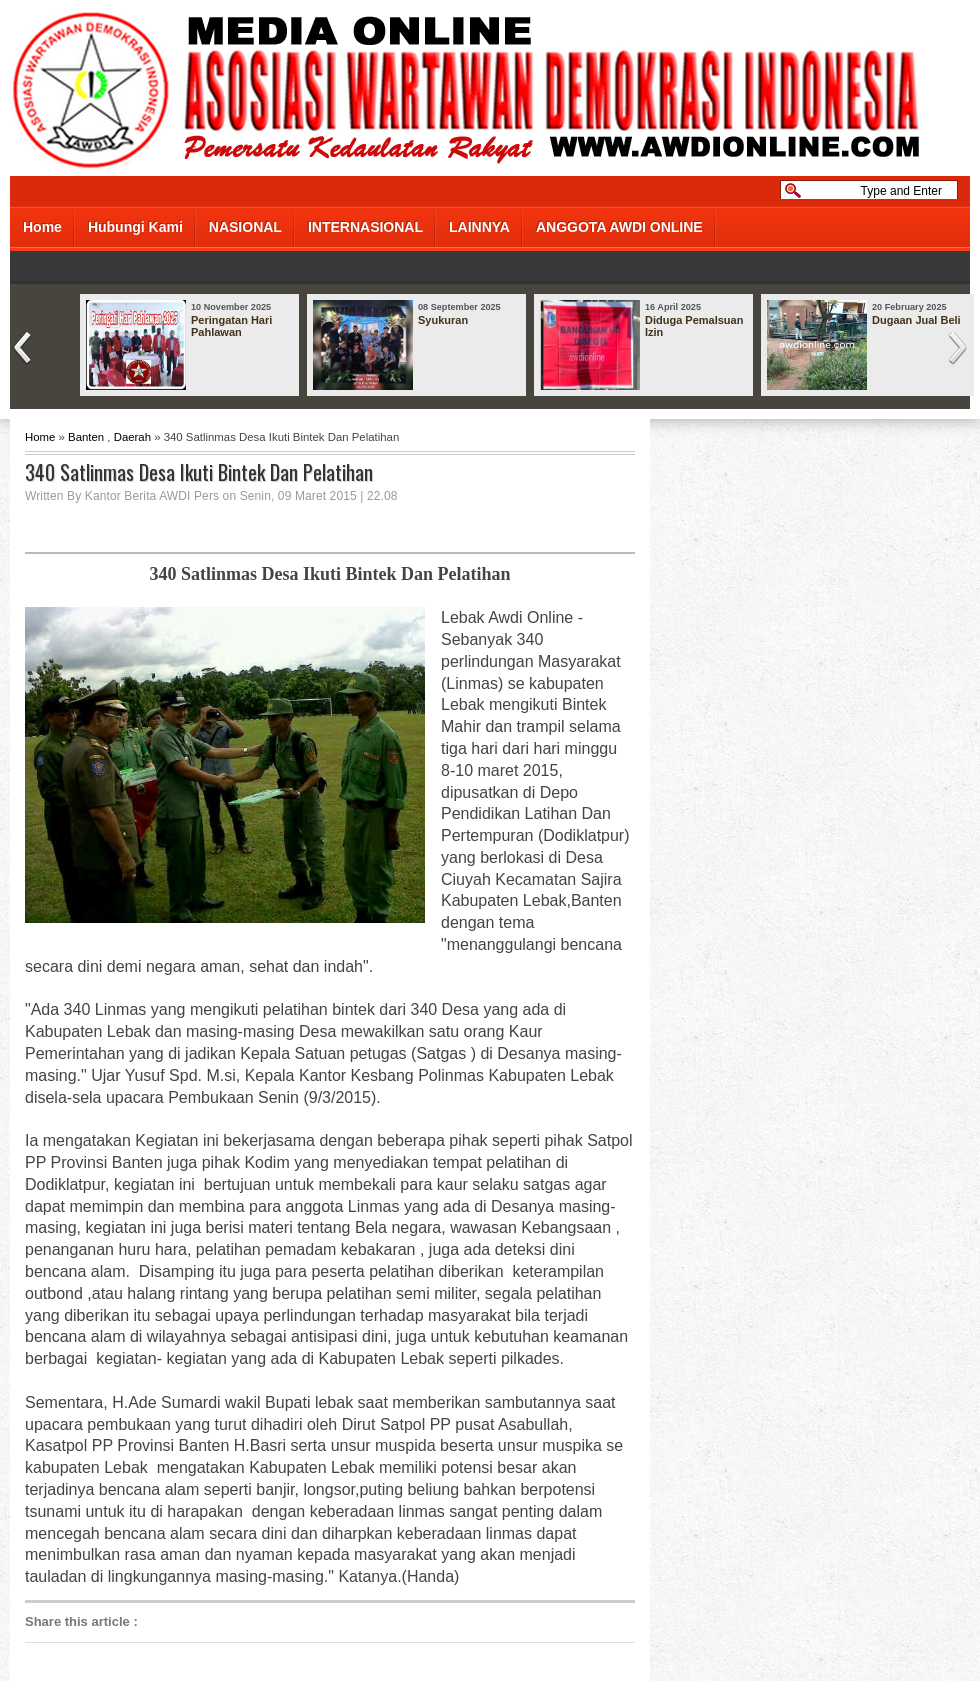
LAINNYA (479, 227)
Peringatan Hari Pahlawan (231, 326)
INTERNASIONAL (365, 227)
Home (42, 227)
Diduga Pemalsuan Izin (694, 326)
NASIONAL (245, 227)
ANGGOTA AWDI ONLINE (619, 227)
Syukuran (443, 320)
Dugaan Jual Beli (916, 320)
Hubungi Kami (135, 227)
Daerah (132, 437)
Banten (86, 437)
